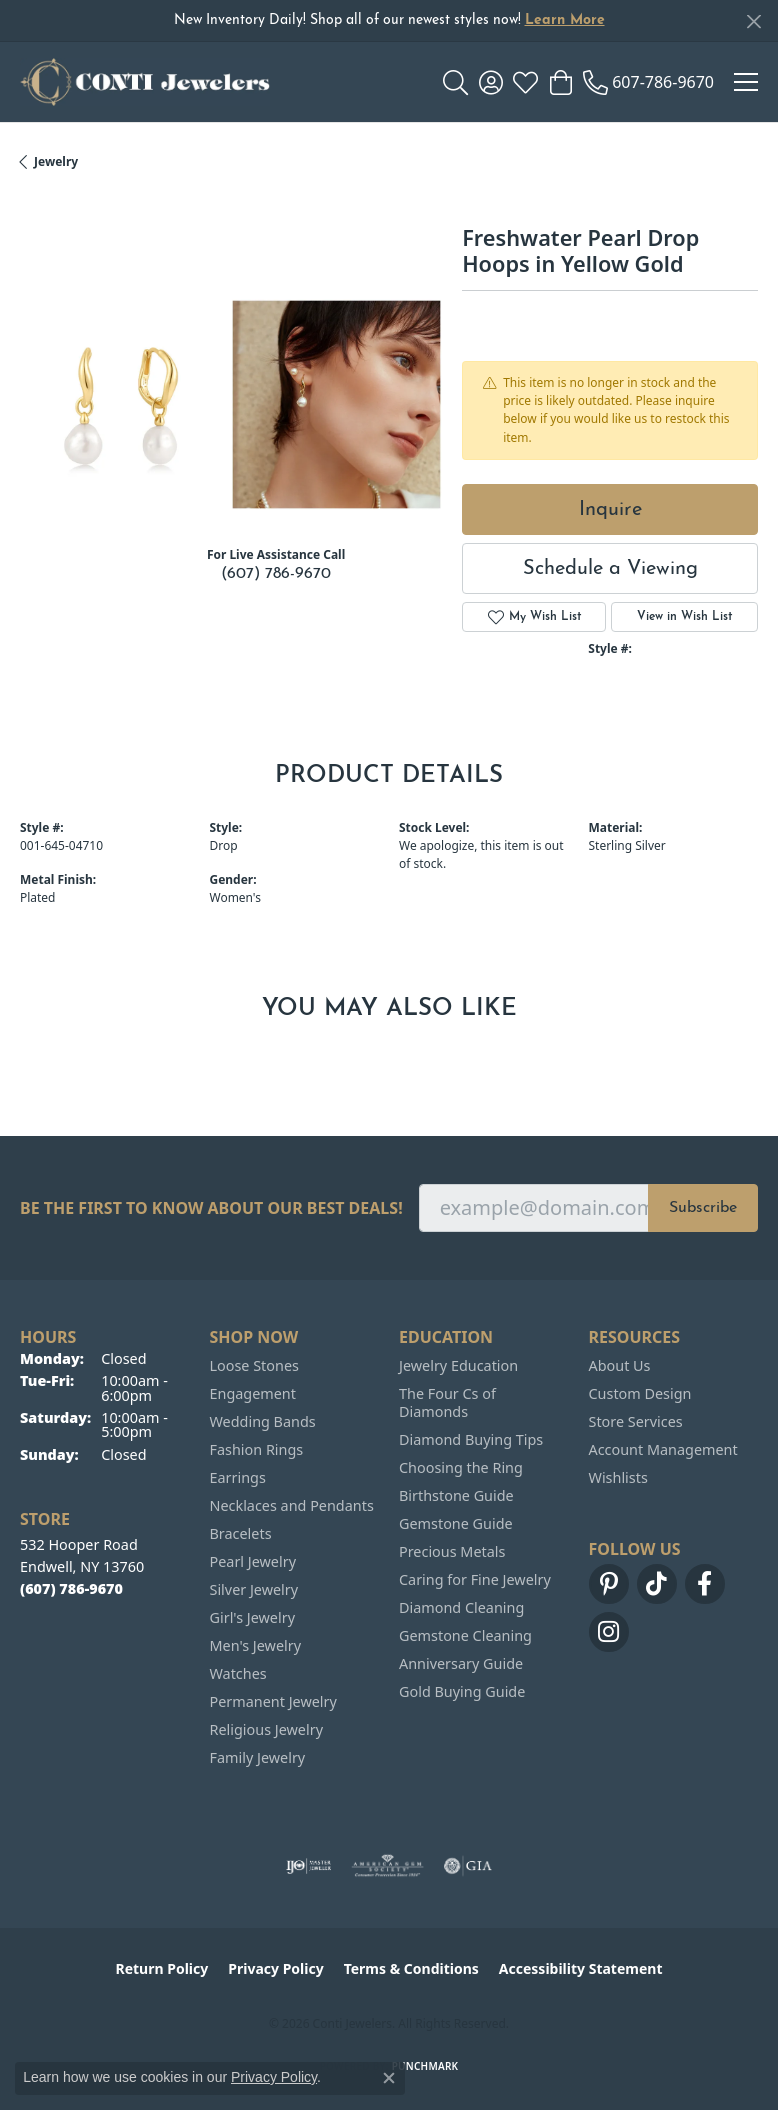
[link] (648, 82)
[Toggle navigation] (746, 82)
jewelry (56, 161)
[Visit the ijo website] (308, 1866)
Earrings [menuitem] (238, 1477)
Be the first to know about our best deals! (211, 1208)
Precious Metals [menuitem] (452, 1551)
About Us (620, 1365)
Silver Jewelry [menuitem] (254, 1589)
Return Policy (162, 1968)
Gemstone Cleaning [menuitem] (465, 1635)
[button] (455, 82)
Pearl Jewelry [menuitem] (253, 1561)
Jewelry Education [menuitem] (458, 1365)
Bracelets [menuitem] (241, 1533)
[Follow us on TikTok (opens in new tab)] (657, 1584)
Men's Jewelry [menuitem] (256, 1645)
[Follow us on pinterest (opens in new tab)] (609, 1584)
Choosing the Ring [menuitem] (461, 1467)
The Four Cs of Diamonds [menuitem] (447, 1402)
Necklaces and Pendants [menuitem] (292, 1505)
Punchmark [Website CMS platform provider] (425, 2066)
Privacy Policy (275, 1968)
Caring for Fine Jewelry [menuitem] (475, 1579)
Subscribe (703, 1208)
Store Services (636, 1421)
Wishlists (618, 1477)
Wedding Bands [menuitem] (263, 1421)
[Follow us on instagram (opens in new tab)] (609, 1632)
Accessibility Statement (581, 1968)
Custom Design (640, 1393)
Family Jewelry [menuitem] (258, 1757)
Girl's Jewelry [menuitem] (252, 1617)
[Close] (753, 21)
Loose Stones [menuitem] (254, 1365)
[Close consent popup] (389, 2078)
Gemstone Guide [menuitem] (456, 1523)
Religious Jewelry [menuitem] (266, 1729)
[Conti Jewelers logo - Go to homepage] (145, 82)
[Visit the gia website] (468, 1866)
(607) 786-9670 (276, 574)
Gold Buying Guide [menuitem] (462, 1691)
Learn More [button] (565, 20)
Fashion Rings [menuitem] (257, 1449)
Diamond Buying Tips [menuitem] (471, 1439)
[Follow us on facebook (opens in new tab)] (705, 1584)
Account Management (663, 1449)
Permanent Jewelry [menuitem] (273, 1701)
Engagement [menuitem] (253, 1393)
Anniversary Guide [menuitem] (461, 1663)
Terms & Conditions (411, 1968)
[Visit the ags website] (388, 1866)
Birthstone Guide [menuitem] (456, 1495)
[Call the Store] (71, 1588)
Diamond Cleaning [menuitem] (461, 1607)
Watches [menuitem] (238, 1673)
